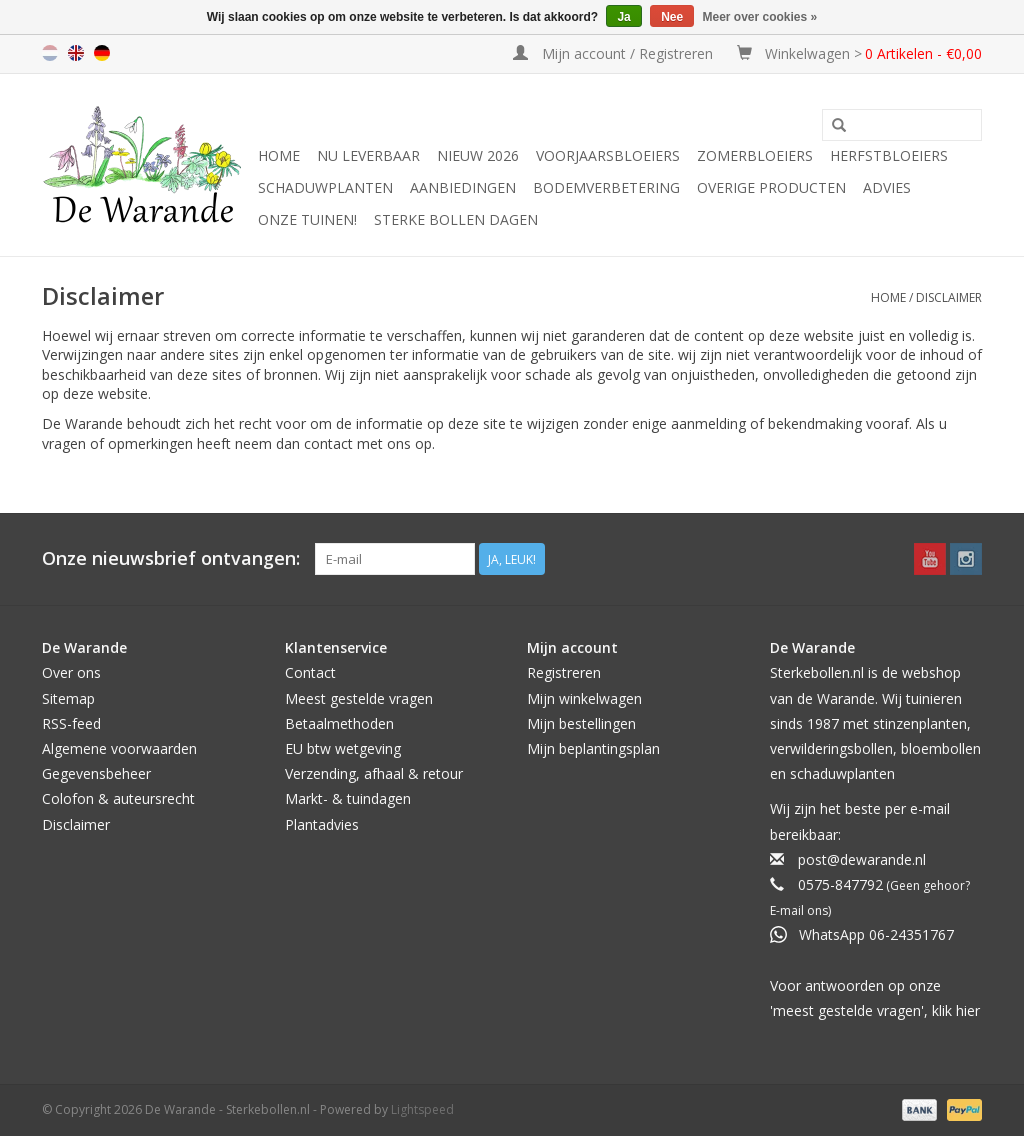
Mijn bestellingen (581, 723)
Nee (672, 17)
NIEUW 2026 (478, 155)
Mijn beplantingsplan (593, 748)
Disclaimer (949, 297)
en (76, 53)
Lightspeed (422, 1109)
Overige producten (771, 187)
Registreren (564, 672)
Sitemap (68, 698)
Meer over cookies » (760, 17)
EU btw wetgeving (343, 748)
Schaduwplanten (325, 187)
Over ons (71, 672)
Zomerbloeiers (755, 155)
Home (279, 155)
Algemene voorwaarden (119, 748)
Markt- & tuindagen (348, 798)
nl (50, 53)
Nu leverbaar (368, 155)
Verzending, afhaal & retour (374, 773)
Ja (623, 17)
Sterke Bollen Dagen (456, 219)
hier (968, 1010)
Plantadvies (322, 824)
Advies (887, 187)
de (102, 53)
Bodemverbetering (606, 187)
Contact (310, 672)
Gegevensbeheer (96, 773)
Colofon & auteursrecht (118, 798)
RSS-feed (71, 723)
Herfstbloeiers (889, 155)
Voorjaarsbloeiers (608, 155)
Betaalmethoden (339, 723)
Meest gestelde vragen (359, 698)
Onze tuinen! (307, 219)
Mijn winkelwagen (584, 698)
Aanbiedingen (463, 187)
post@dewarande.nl (862, 859)
